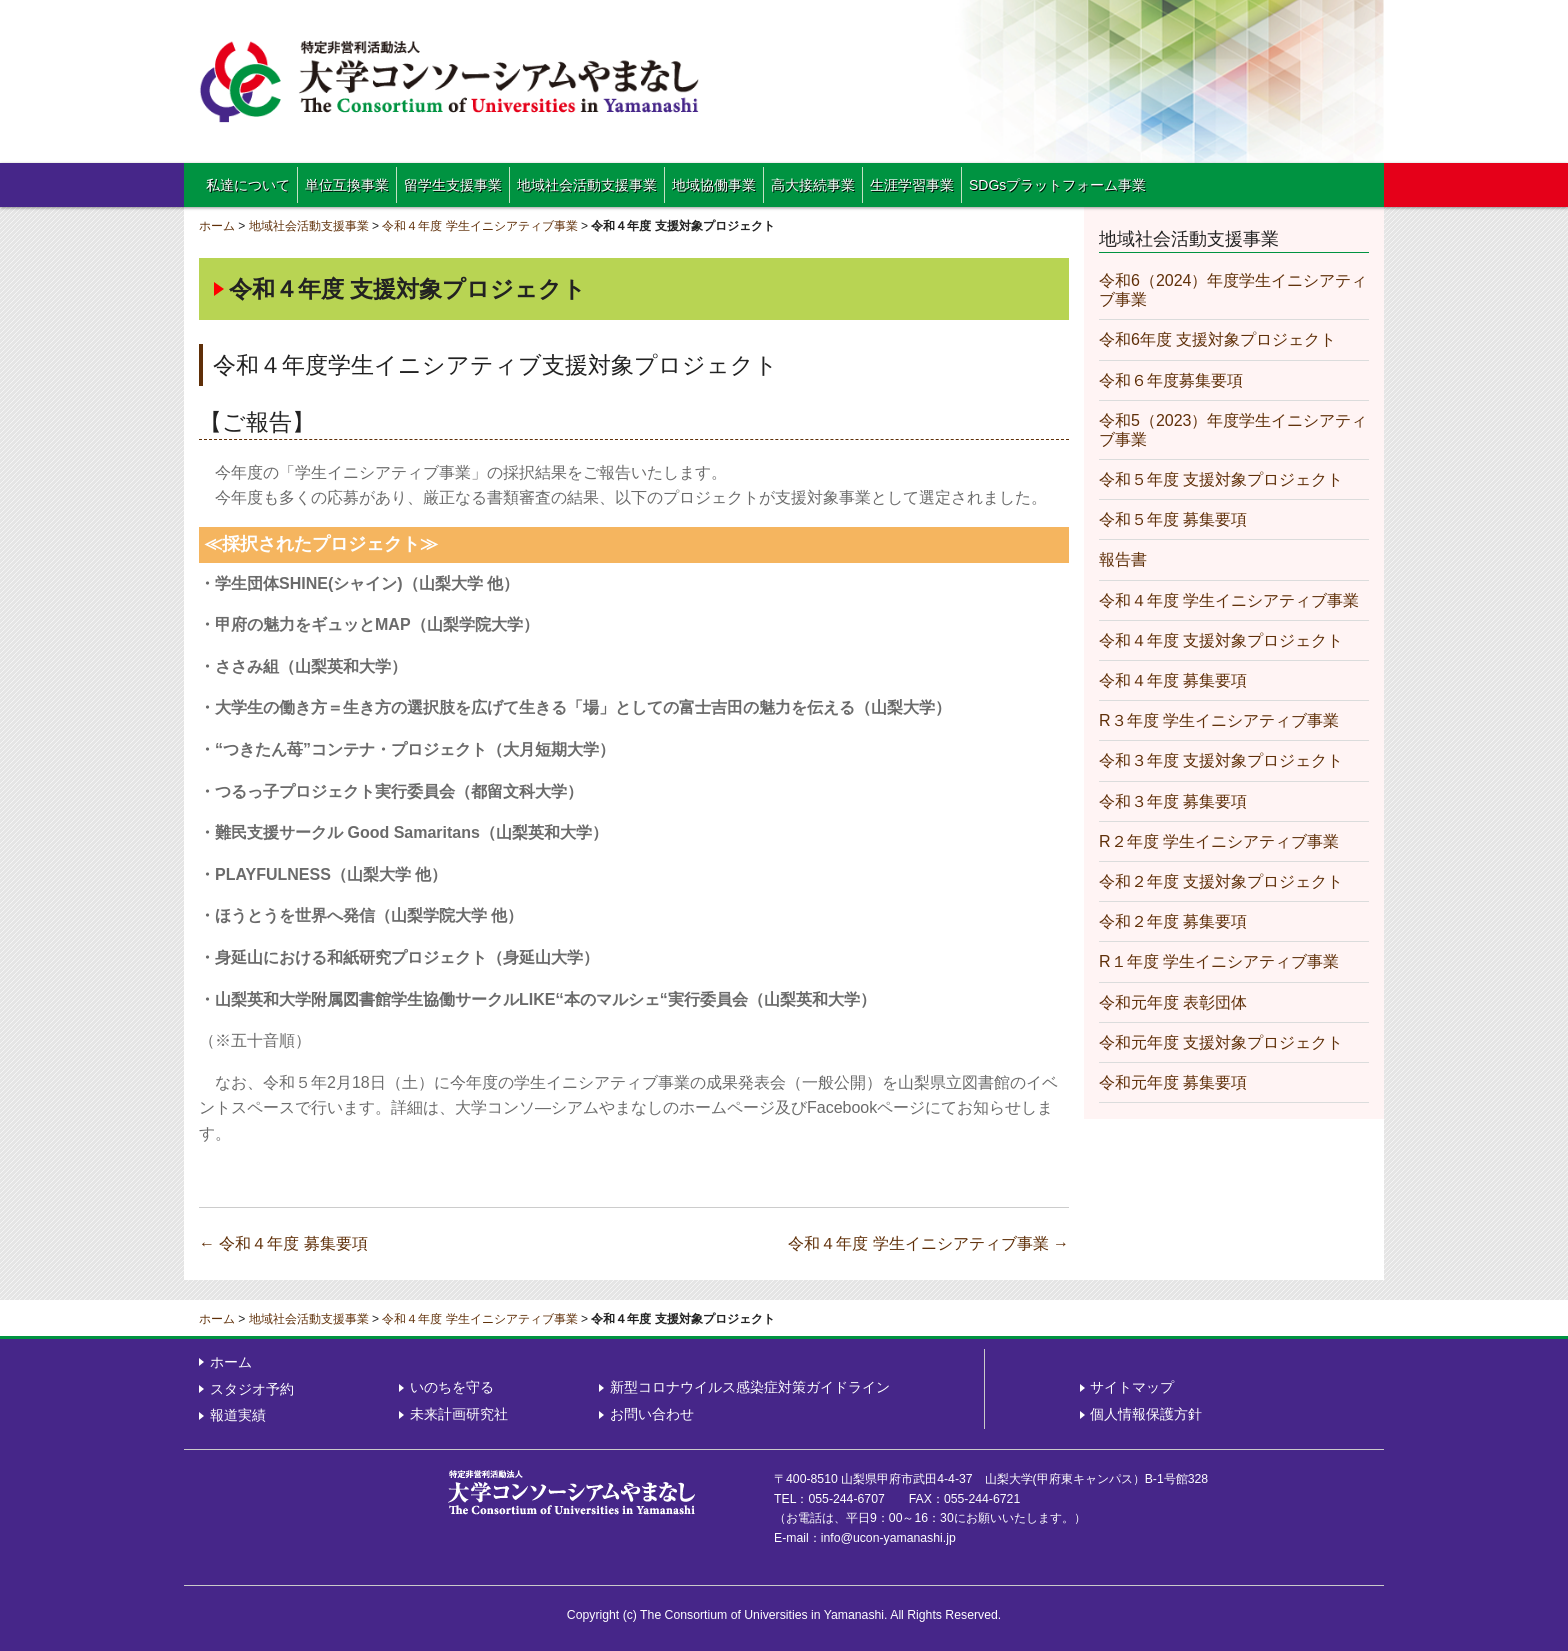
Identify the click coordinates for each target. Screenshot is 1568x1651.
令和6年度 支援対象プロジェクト (1217, 339)
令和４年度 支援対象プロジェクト (1221, 640)
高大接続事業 (813, 185)
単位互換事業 (347, 185)
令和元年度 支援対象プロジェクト (1221, 1042)
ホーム (217, 226)
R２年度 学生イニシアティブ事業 (1219, 841)
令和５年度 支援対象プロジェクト (1221, 479)
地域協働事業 (714, 185)
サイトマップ (1132, 1387)
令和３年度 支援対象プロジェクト (1221, 760)
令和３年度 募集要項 (1173, 801)
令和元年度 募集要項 (1173, 1082)
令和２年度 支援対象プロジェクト (1221, 881)
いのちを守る (452, 1387)
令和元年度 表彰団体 (1173, 1002)
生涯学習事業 (912, 185)
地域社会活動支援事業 (587, 185)
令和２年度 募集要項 (1173, 921)
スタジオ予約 (252, 1389)
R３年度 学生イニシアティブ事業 (1219, 720)
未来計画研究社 (459, 1414)
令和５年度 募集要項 (1173, 519)
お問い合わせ (652, 1414)
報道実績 (238, 1415)
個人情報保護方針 (1146, 1414)
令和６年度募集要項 (1171, 380)
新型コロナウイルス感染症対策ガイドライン (750, 1387)
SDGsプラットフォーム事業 (1057, 185)
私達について (248, 185)
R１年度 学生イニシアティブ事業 (1219, 961)
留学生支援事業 (453, 185)
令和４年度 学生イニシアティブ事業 (479, 226)
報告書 (1123, 559)
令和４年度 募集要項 (283, 1243)
